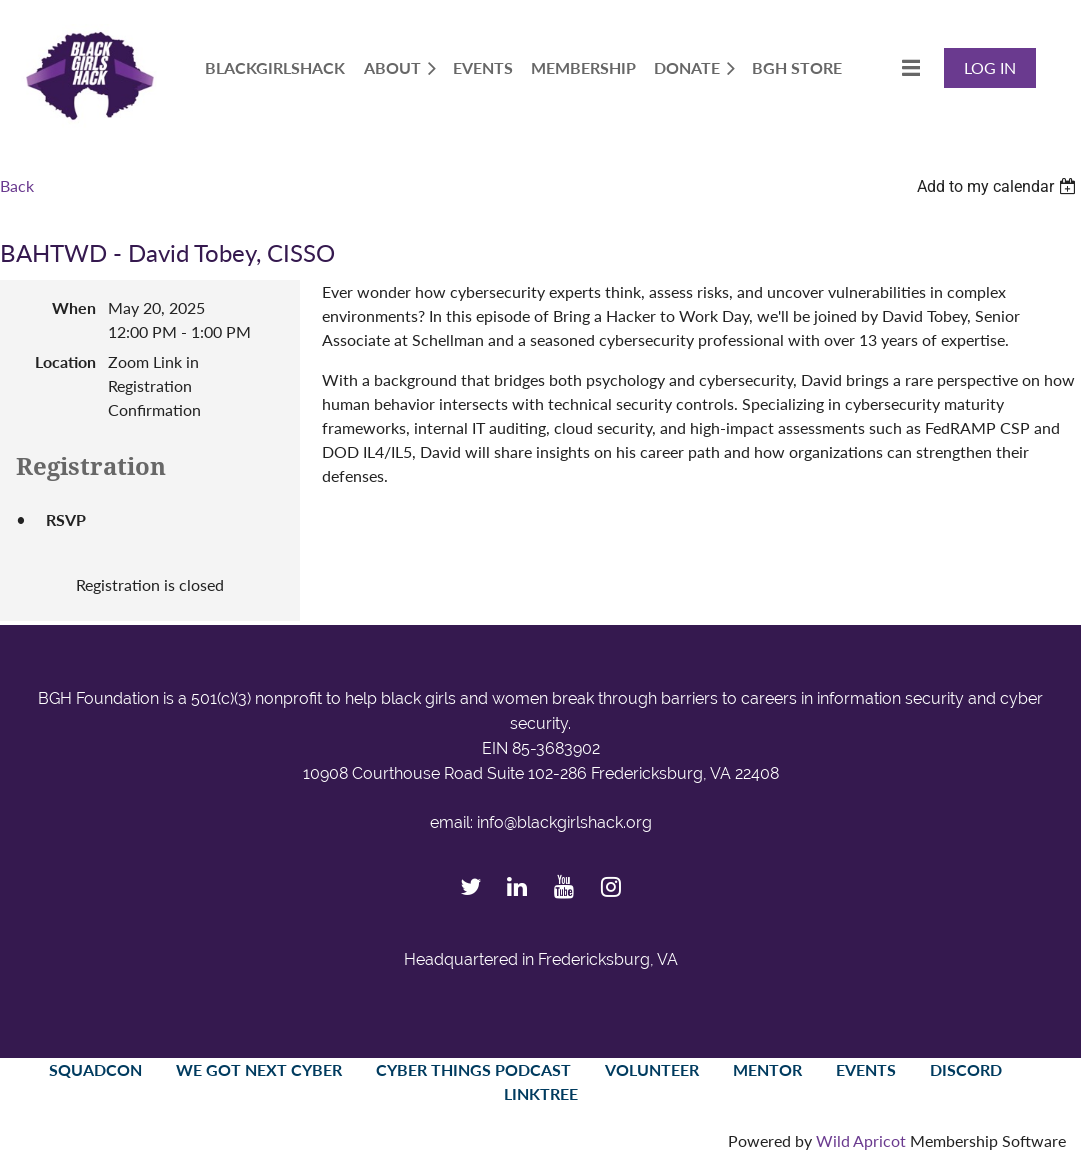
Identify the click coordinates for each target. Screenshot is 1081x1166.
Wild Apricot (861, 1140)
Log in (990, 67)
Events (866, 1069)
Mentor (767, 1069)
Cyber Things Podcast (473, 1069)
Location (65, 361)
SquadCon (95, 1069)
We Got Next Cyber (259, 1069)
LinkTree (541, 1093)
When (74, 307)
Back (17, 185)
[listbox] (999, 186)
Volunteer (652, 1069)
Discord (966, 1069)
